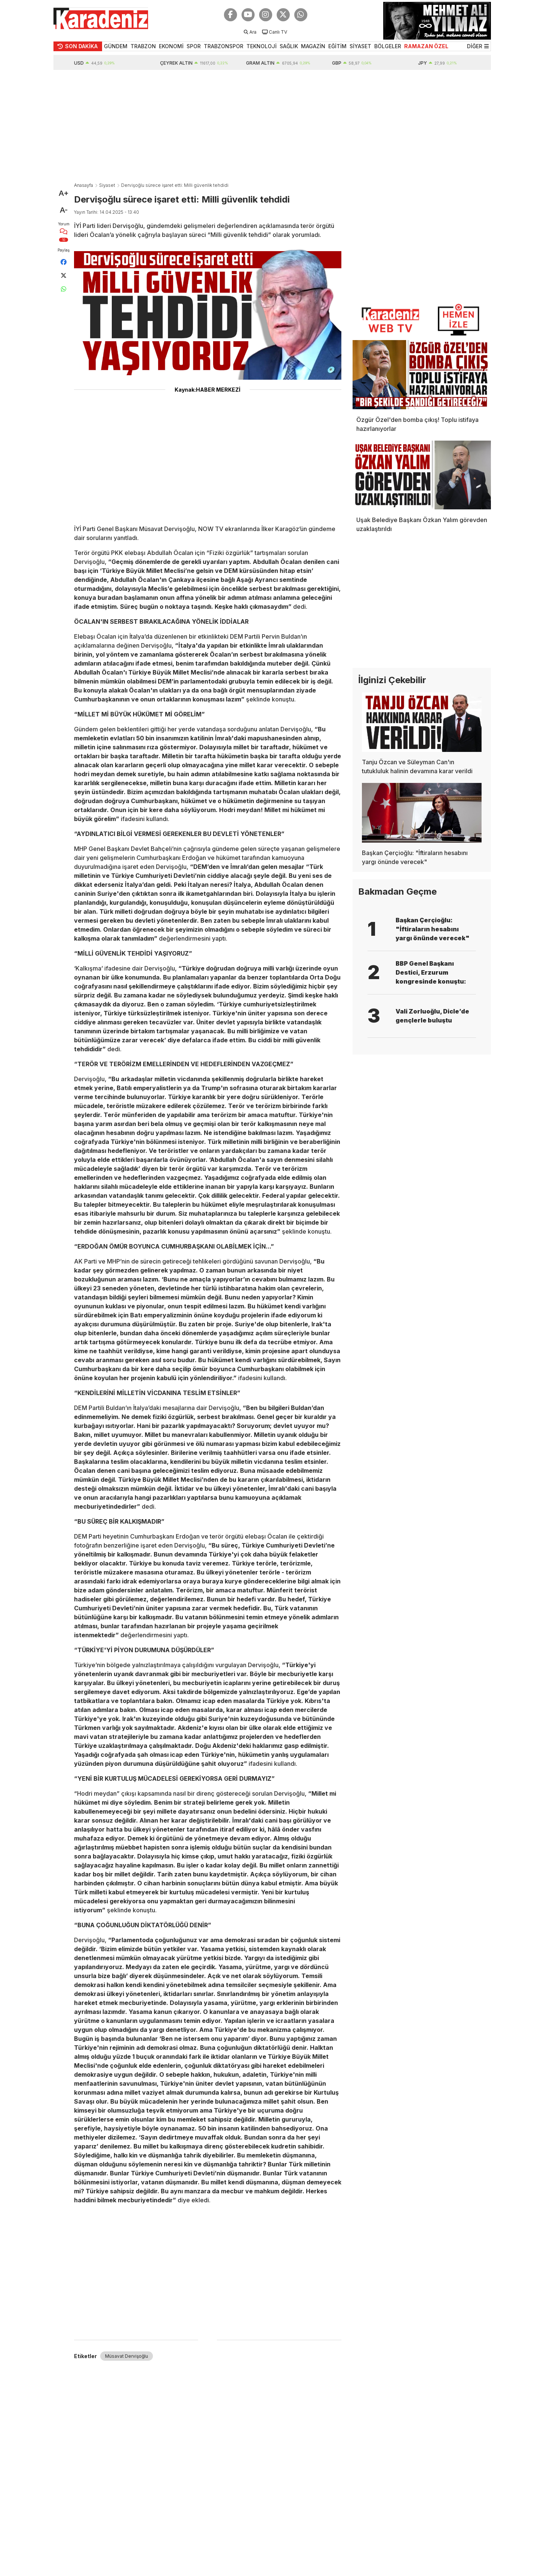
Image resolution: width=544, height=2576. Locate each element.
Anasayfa (83, 185)
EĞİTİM (337, 46)
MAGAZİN (313, 46)
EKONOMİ (171, 46)
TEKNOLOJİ (261, 46)
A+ (64, 193)
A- (64, 210)
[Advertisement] (272, 126)
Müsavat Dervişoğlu (126, 2356)
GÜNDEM (115, 46)
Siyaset (107, 185)
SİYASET (360, 46)
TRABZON (143, 46)
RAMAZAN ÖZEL (426, 46)
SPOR (194, 46)
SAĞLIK (289, 46)
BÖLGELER (387, 46)
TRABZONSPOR (223, 46)
